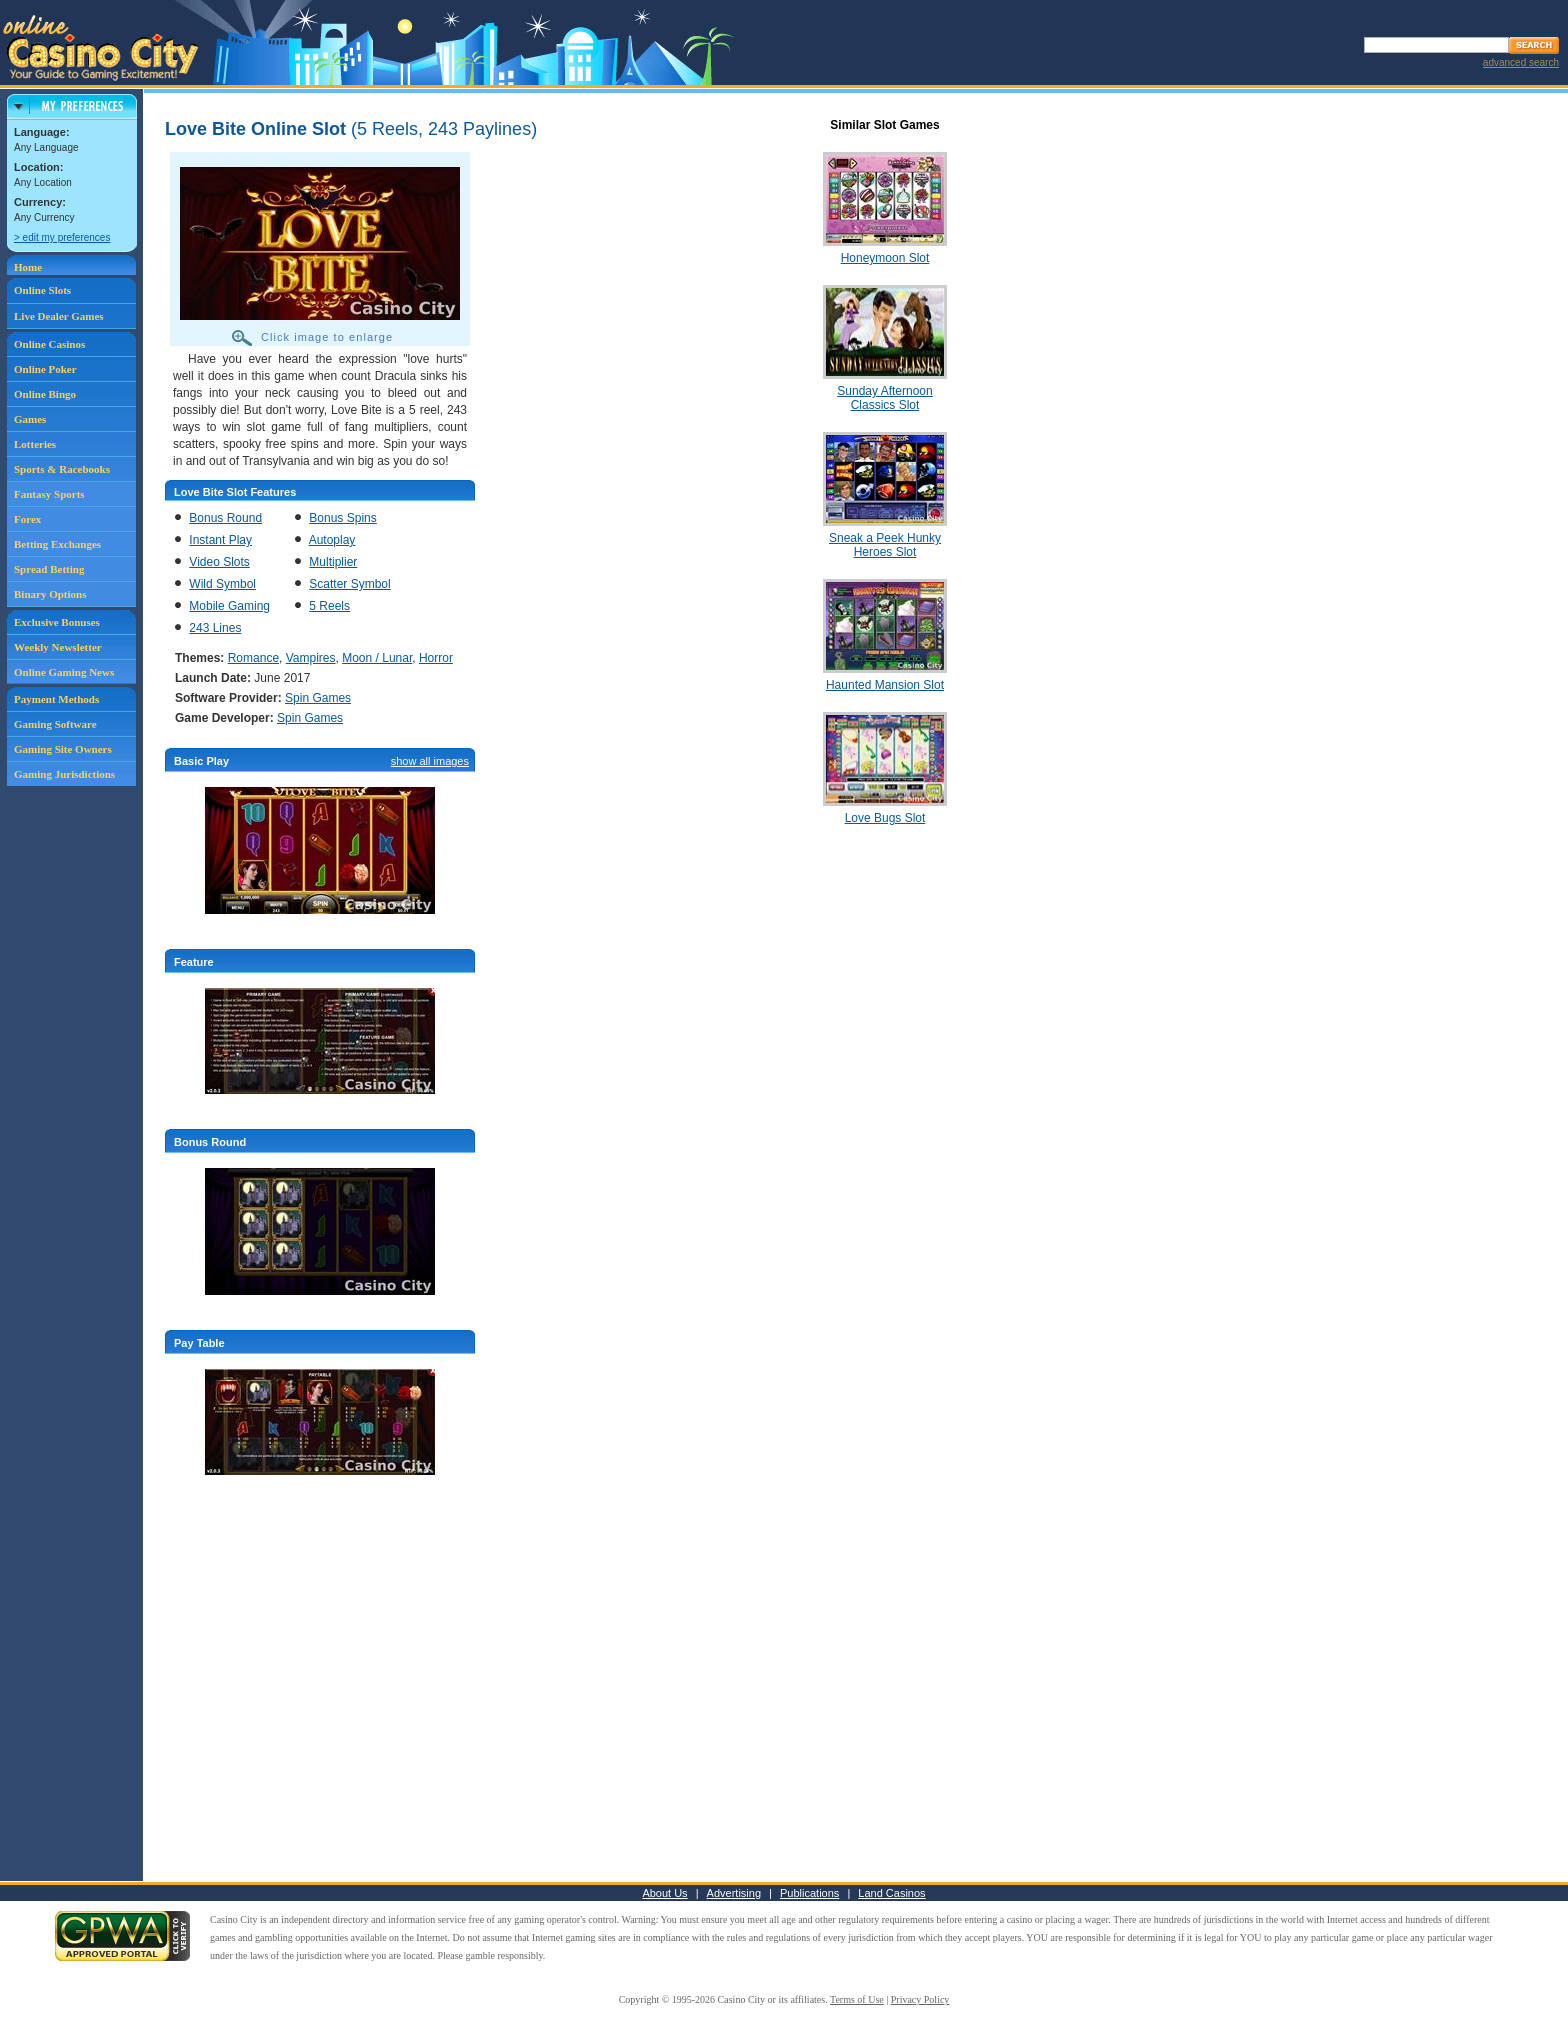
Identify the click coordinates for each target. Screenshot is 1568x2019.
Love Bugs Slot (885, 818)
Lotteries (35, 444)
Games (30, 419)
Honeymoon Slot (885, 258)
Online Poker (45, 369)
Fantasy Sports (49, 494)
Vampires (311, 658)
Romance (253, 658)
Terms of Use (857, 1999)
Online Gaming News (64, 672)
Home (28, 267)
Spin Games (318, 698)
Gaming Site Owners (63, 749)
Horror (436, 658)
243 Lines (215, 628)
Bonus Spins (342, 518)
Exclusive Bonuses (57, 622)
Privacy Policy (920, 1999)
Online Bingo (45, 394)
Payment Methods (56, 699)
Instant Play (220, 540)
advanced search (1521, 62)
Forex (27, 519)
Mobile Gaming (229, 606)
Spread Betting (49, 569)
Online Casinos (49, 344)
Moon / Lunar (377, 658)
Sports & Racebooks (62, 469)
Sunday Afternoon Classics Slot (884, 398)
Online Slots (42, 290)
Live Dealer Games (59, 316)
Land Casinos (891, 1893)
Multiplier (333, 562)
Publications (809, 1893)
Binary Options (50, 594)
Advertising (734, 1893)
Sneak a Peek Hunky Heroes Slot (885, 545)
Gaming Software (55, 724)
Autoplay (332, 540)
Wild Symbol (222, 584)
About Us (664, 1893)
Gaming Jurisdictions (64, 774)
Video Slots (219, 562)
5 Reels (329, 606)
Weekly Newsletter (58, 647)
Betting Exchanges (57, 544)
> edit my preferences (62, 237)
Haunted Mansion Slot (885, 685)
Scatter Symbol (349, 584)
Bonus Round (225, 518)
